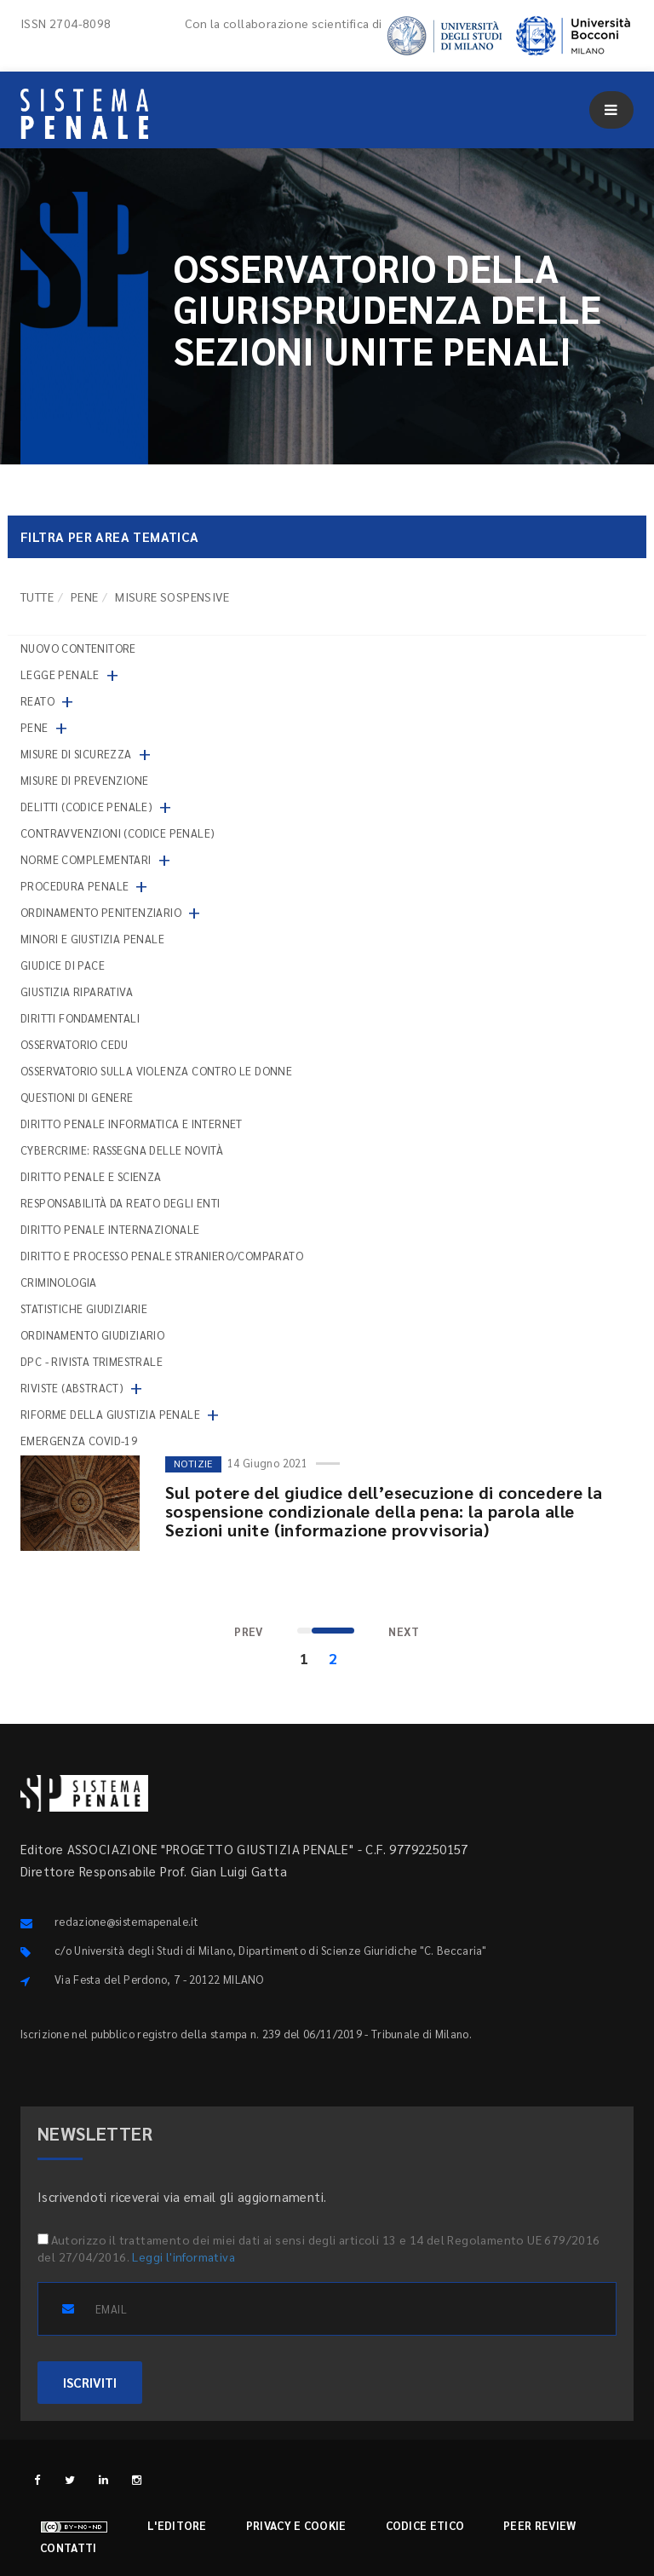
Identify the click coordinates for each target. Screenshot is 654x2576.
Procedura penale (74, 886)
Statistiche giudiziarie (83, 1308)
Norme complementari (86, 859)
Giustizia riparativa (76, 991)
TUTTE (37, 596)
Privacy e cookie (296, 2525)
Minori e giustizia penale (92, 938)
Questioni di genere (77, 1097)
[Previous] (248, 1632)
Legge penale (60, 674)
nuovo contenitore (78, 648)
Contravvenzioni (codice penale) (117, 833)
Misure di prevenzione (84, 780)
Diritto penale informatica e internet (131, 1123)
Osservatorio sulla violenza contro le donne (156, 1070)
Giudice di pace (62, 965)
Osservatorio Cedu (74, 1044)
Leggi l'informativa (183, 2256)
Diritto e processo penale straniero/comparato (161, 1255)
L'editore (177, 2525)
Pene (85, 596)
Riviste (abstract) (71, 1387)
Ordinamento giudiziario (92, 1335)
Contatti (68, 2547)
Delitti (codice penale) (86, 806)
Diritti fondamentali (80, 1018)
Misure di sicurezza (76, 753)
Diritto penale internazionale (110, 1229)
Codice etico (425, 2525)
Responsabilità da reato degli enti (120, 1203)
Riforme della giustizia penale (110, 1414)
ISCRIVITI (90, 2382)
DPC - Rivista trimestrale (91, 1361)
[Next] (404, 1632)
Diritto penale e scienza (91, 1176)
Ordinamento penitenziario (100, 912)
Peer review (539, 2525)
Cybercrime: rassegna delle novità (121, 1150)
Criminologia (58, 1282)
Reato (37, 701)
